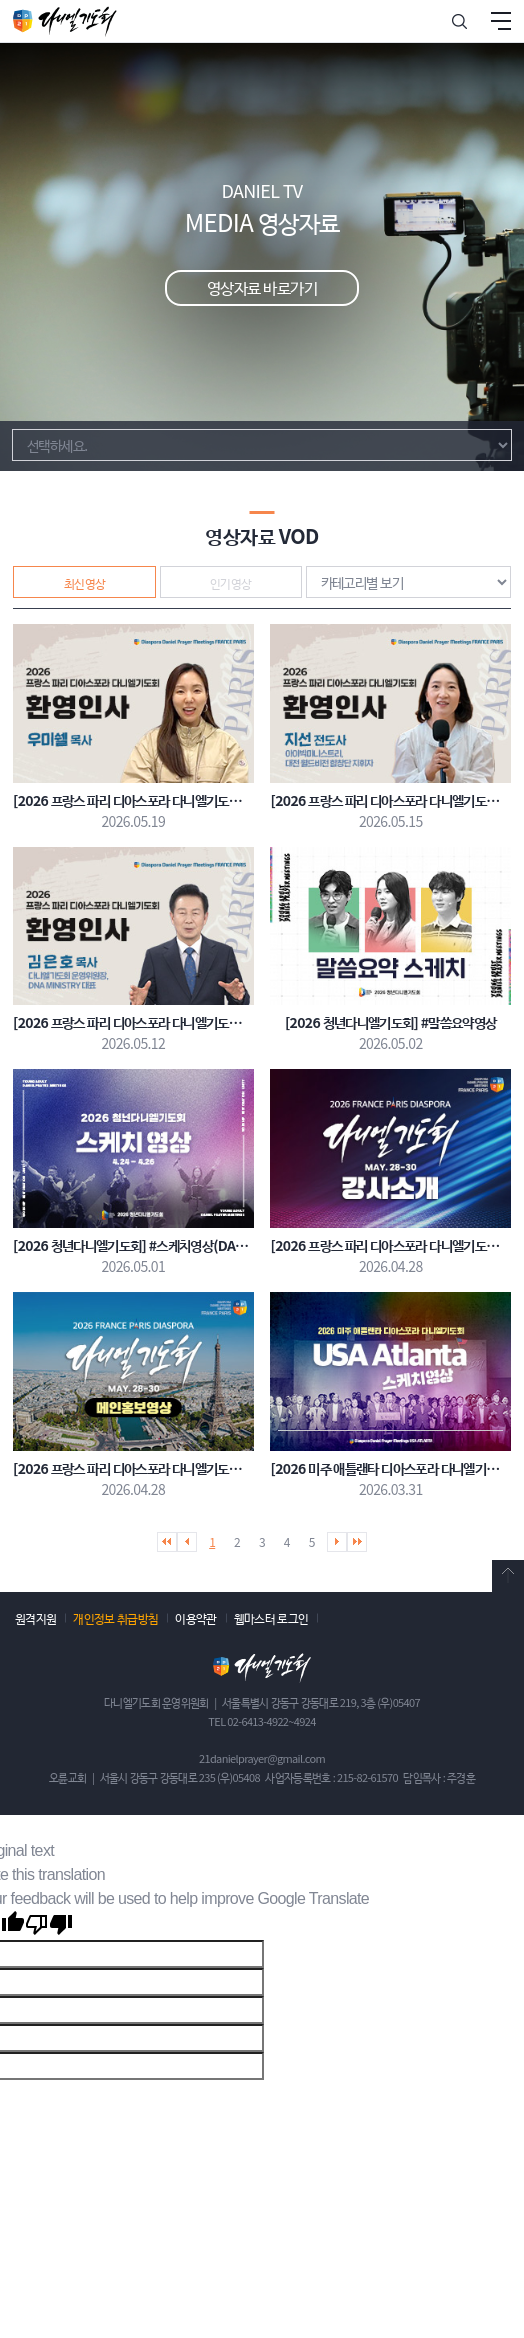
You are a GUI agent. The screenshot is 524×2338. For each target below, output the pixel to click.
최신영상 (85, 582)
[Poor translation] (49, 1925)
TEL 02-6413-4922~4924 (261, 1721)
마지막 (357, 1542)
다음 (337, 1542)
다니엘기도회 (65, 21)
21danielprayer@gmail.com (262, 1758)
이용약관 (195, 1617)
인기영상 (231, 582)
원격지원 (35, 1617)
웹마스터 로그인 (271, 1617)
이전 (187, 1542)
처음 (167, 1542)
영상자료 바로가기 (262, 287)
